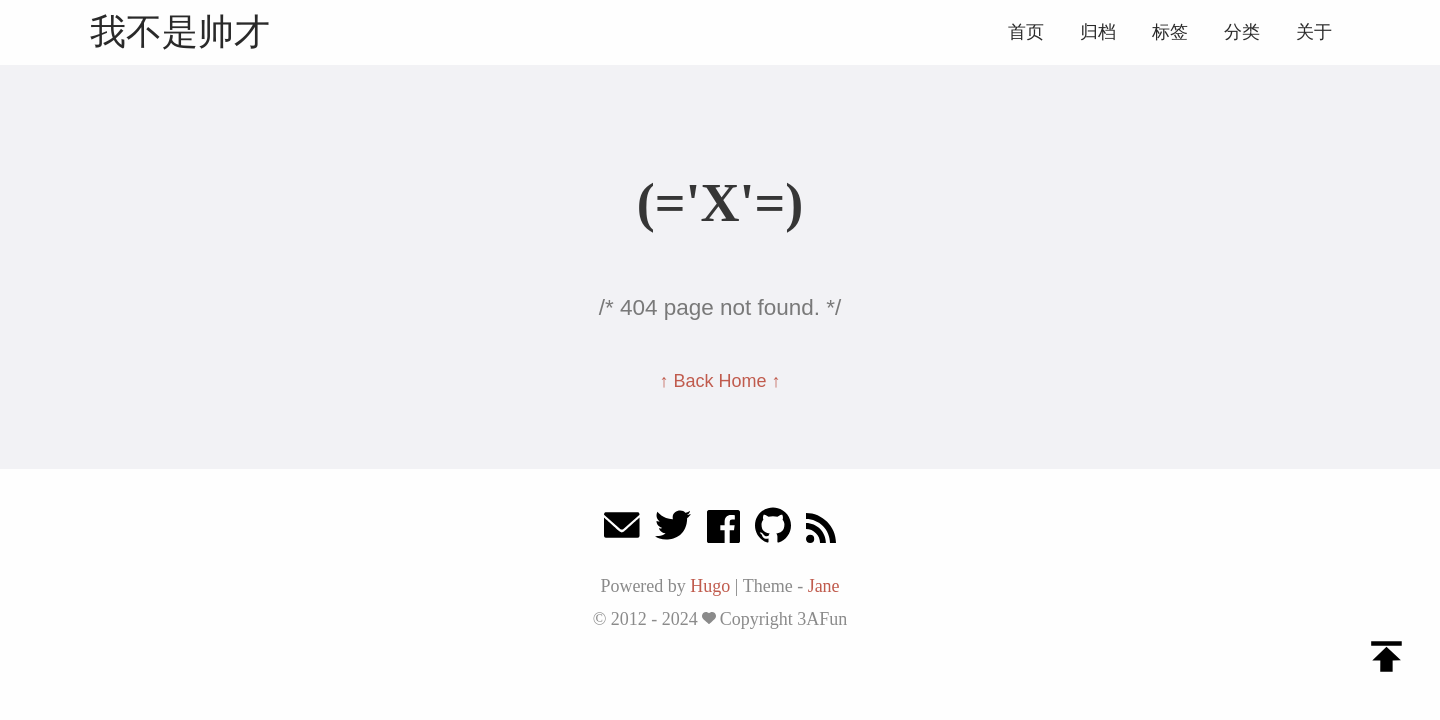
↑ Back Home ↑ (719, 381)
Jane (824, 586)
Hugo (710, 586)
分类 (1242, 32)
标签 (1170, 32)
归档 (1098, 32)
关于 (1314, 32)
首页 (1026, 32)
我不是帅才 (180, 31)
